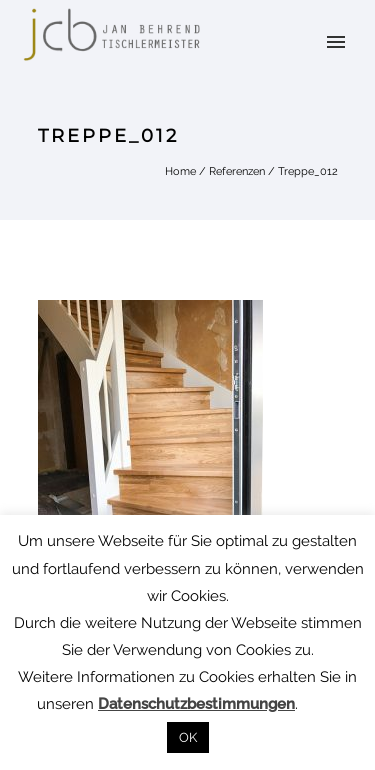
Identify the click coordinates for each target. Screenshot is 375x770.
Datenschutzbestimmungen (196, 704)
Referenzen (237, 171)
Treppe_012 (308, 171)
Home (180, 171)
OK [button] (188, 737)
